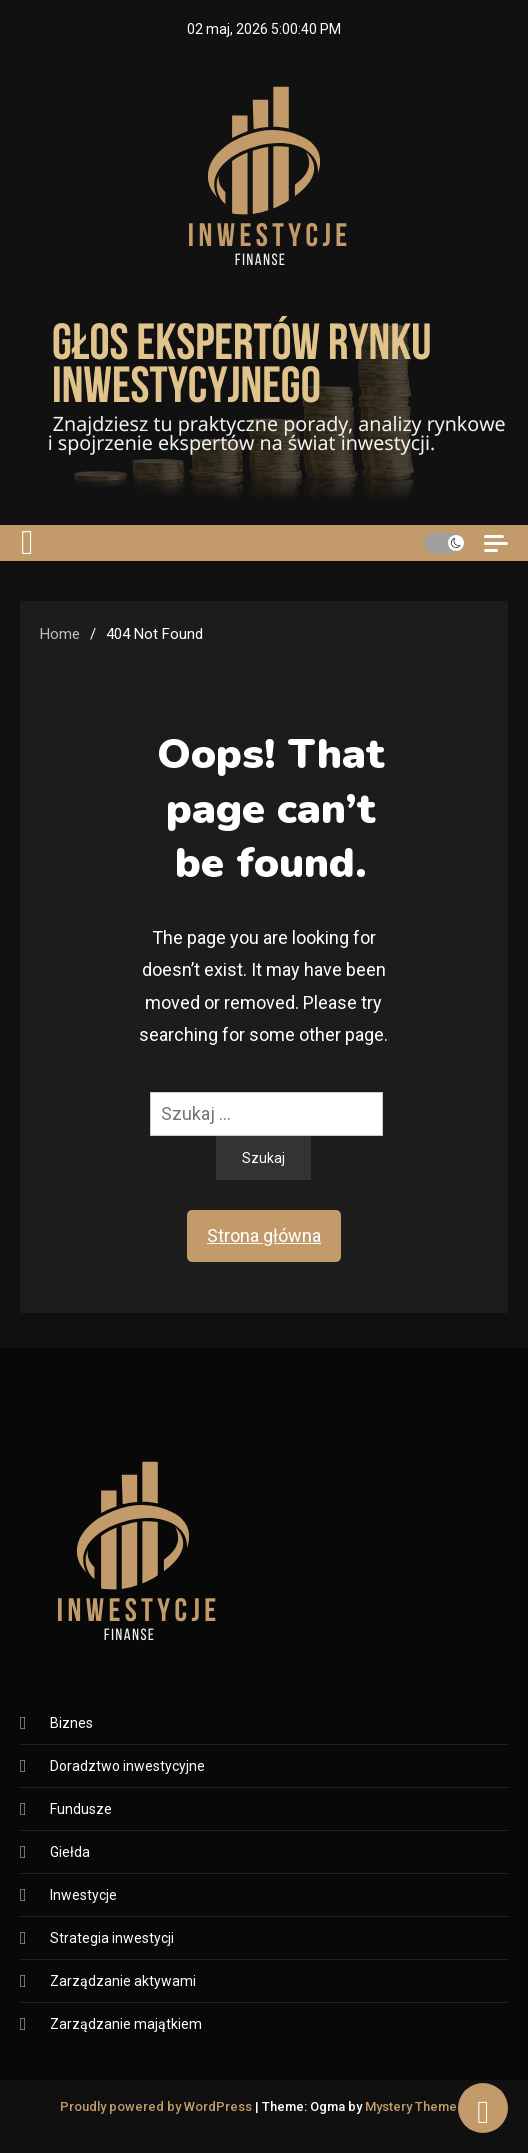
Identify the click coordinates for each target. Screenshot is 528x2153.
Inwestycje (83, 1895)
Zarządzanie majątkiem (126, 2024)
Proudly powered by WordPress (157, 2106)
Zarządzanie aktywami (123, 1981)
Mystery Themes (414, 2106)
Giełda (70, 1852)
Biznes (71, 1723)
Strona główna (264, 1235)
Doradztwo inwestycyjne (127, 1766)
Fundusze (81, 1809)
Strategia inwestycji (112, 1938)
